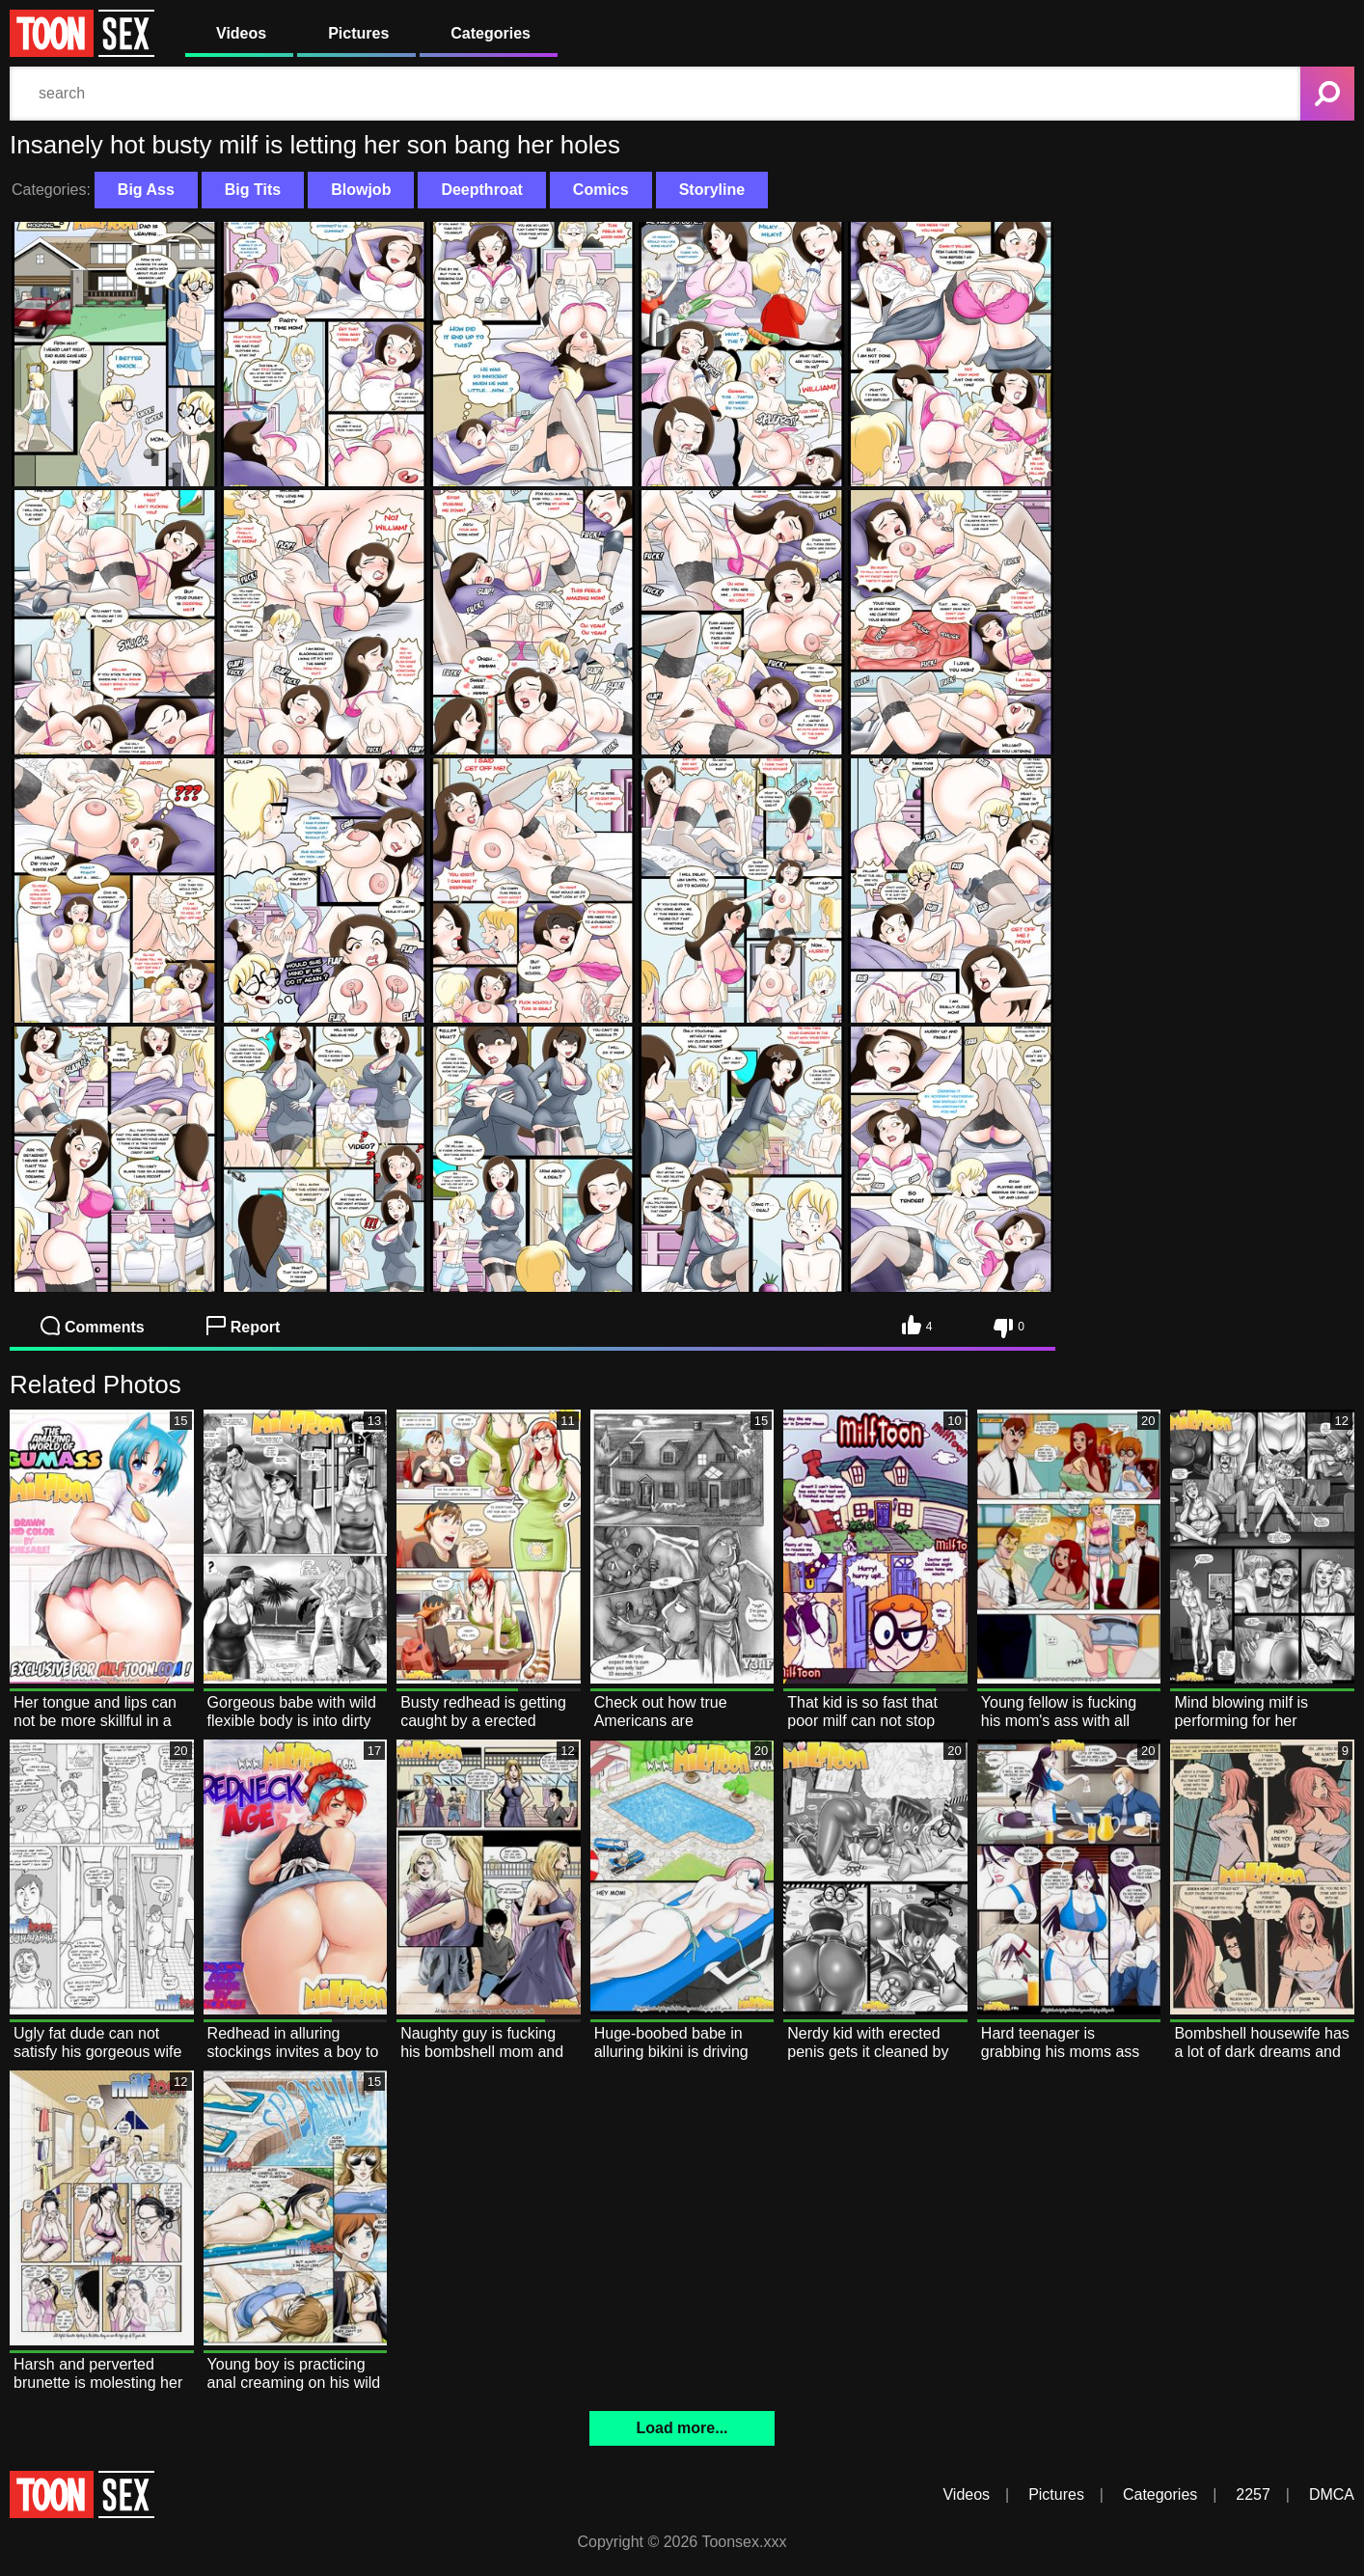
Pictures (358, 33)
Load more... (681, 2428)
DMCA (1331, 2494)
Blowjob (361, 189)
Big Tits (253, 189)
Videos (241, 33)
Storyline (712, 189)
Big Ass (146, 189)
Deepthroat (481, 189)
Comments (93, 1325)
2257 (1253, 2494)
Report (243, 1325)
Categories (490, 33)
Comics (601, 189)
